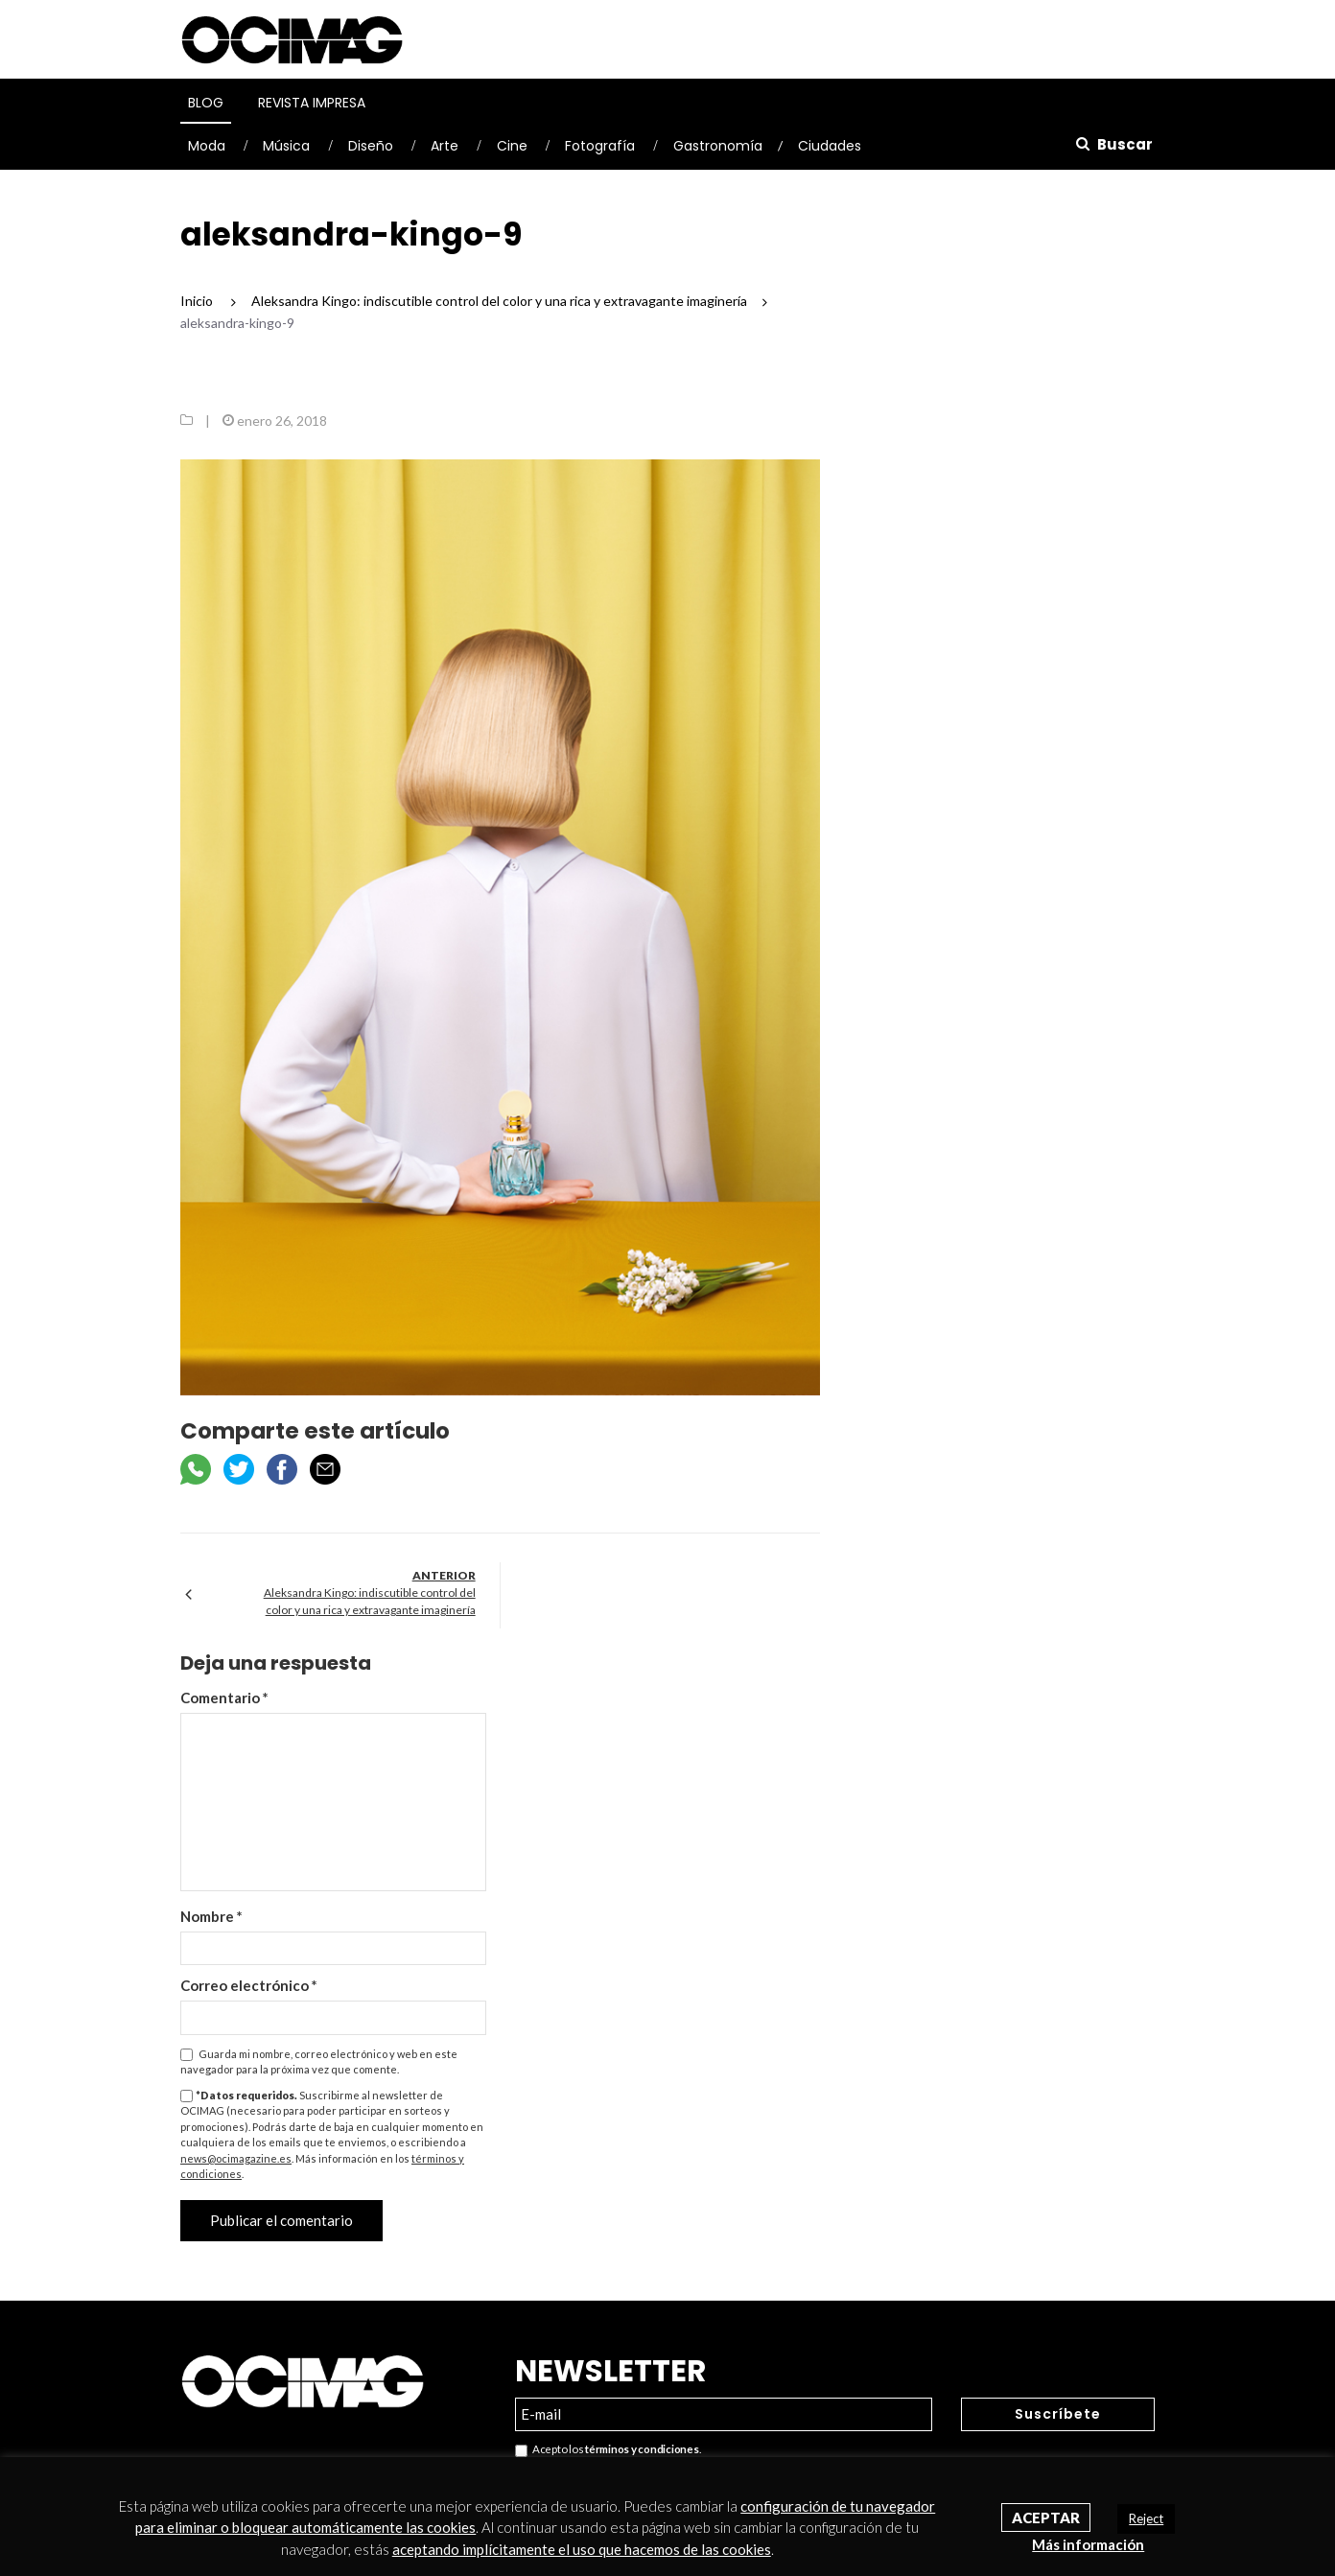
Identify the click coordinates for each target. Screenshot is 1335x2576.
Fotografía (600, 145)
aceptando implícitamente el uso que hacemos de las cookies (581, 2549)
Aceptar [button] (1046, 2517)
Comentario (224, 1697)
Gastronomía (717, 145)
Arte (444, 145)
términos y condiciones (641, 2449)
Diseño (370, 145)
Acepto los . (608, 2450)
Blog (205, 102)
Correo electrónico (248, 1985)
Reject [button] (1146, 2518)
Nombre (211, 1916)
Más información (1088, 2544)
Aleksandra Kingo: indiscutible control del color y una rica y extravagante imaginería (370, 1601)
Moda (206, 145)
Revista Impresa (311, 102)
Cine (512, 145)
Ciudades (829, 145)
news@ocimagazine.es (236, 2158)
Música (286, 145)
